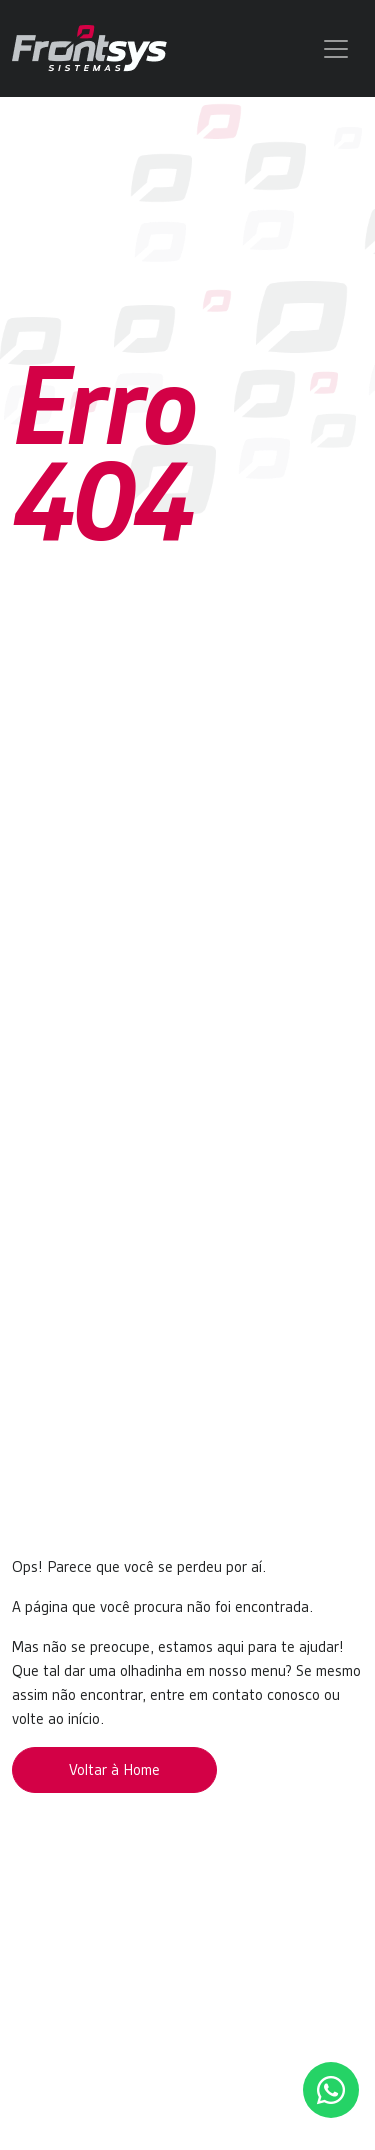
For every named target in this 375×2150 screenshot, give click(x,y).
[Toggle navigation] (336, 49)
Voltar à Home (114, 1770)
